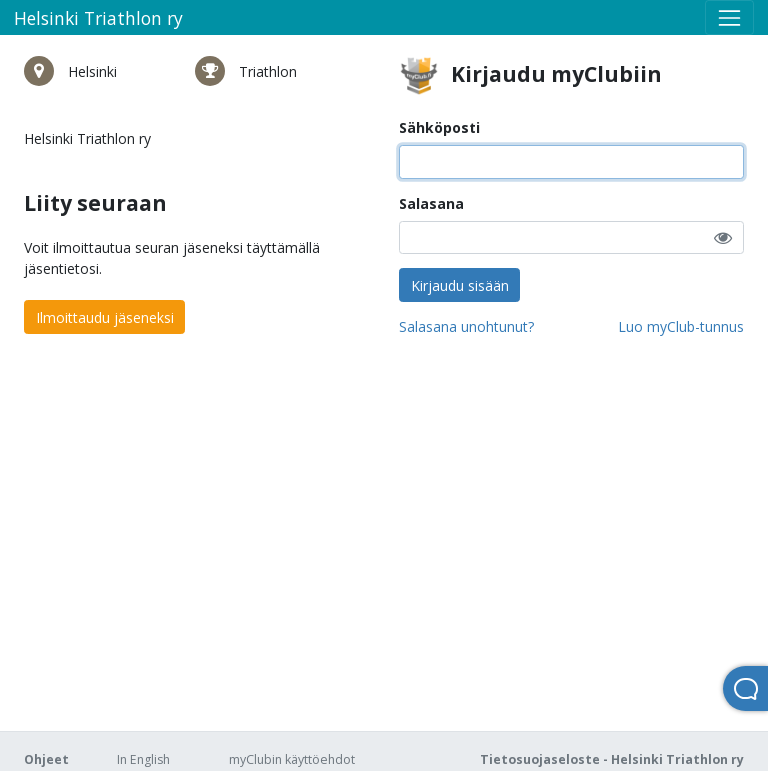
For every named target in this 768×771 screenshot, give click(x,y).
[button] (723, 237)
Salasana (431, 203)
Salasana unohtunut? (466, 326)
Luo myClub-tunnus (681, 326)
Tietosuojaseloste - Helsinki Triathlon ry (612, 759)
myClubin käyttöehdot (292, 759)
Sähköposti (439, 127)
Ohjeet (46, 759)
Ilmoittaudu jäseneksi (105, 317)
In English (143, 759)
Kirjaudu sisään (460, 285)
